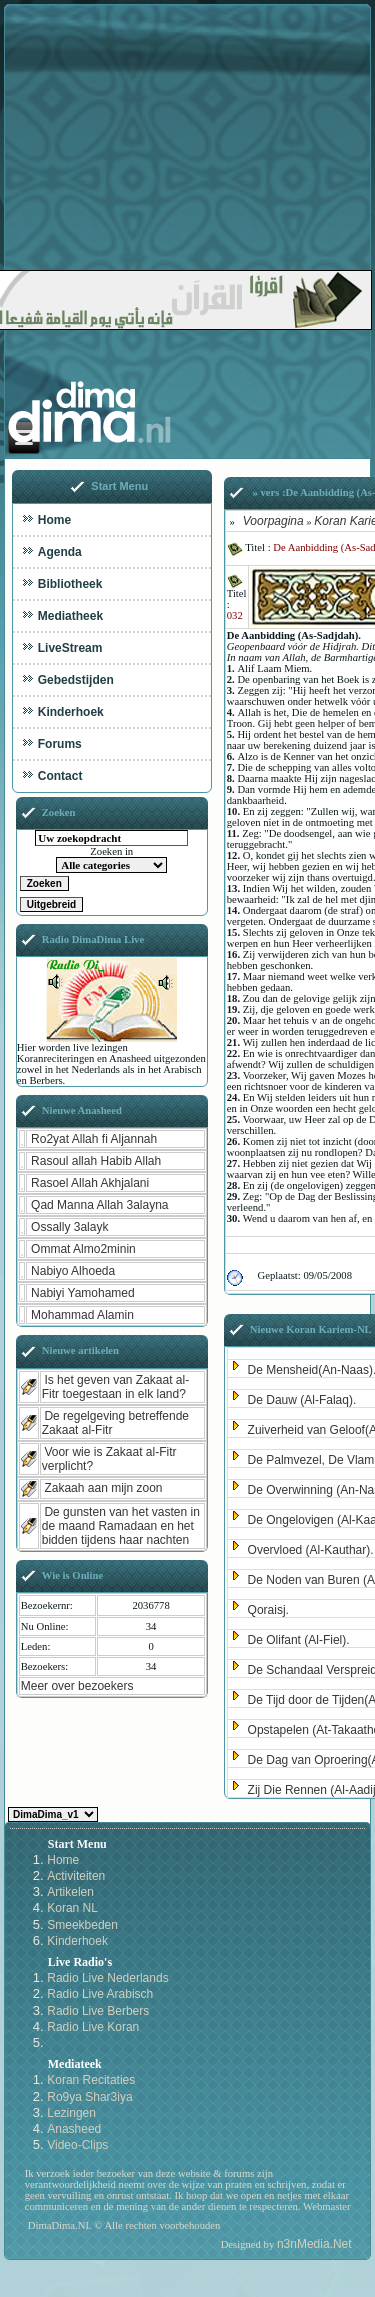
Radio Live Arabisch (100, 1994)
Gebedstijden (76, 680)
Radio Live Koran (93, 2027)
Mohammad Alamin (82, 1315)
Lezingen (71, 2113)
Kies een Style (53, 1814)
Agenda (60, 552)
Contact (60, 776)
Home (54, 520)
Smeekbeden (82, 1925)
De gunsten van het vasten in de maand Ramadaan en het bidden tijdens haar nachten (121, 1526)
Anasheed (74, 2129)
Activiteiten (76, 1876)
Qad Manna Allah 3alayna (99, 1205)
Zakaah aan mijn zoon (103, 1488)
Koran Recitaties (91, 2080)
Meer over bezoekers (77, 1686)
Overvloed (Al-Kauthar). (311, 1550)
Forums (60, 744)
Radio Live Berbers (98, 2011)
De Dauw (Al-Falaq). (302, 1400)
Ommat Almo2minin (83, 1249)
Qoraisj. (268, 1610)
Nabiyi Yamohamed (83, 1293)
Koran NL (72, 1908)
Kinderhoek (71, 712)
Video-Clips (77, 2145)
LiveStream (70, 648)
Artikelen (70, 1892)
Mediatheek (70, 616)
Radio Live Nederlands (107, 1978)
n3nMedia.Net (314, 2244)
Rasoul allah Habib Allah (96, 1161)
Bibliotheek (70, 584)
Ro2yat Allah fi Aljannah (94, 1139)
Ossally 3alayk (69, 1227)
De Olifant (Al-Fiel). (299, 1640)
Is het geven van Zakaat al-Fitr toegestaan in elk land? (115, 1387)
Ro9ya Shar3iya (89, 2097)
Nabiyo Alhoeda (73, 1271)
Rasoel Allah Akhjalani (90, 1183)
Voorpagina (273, 521)
